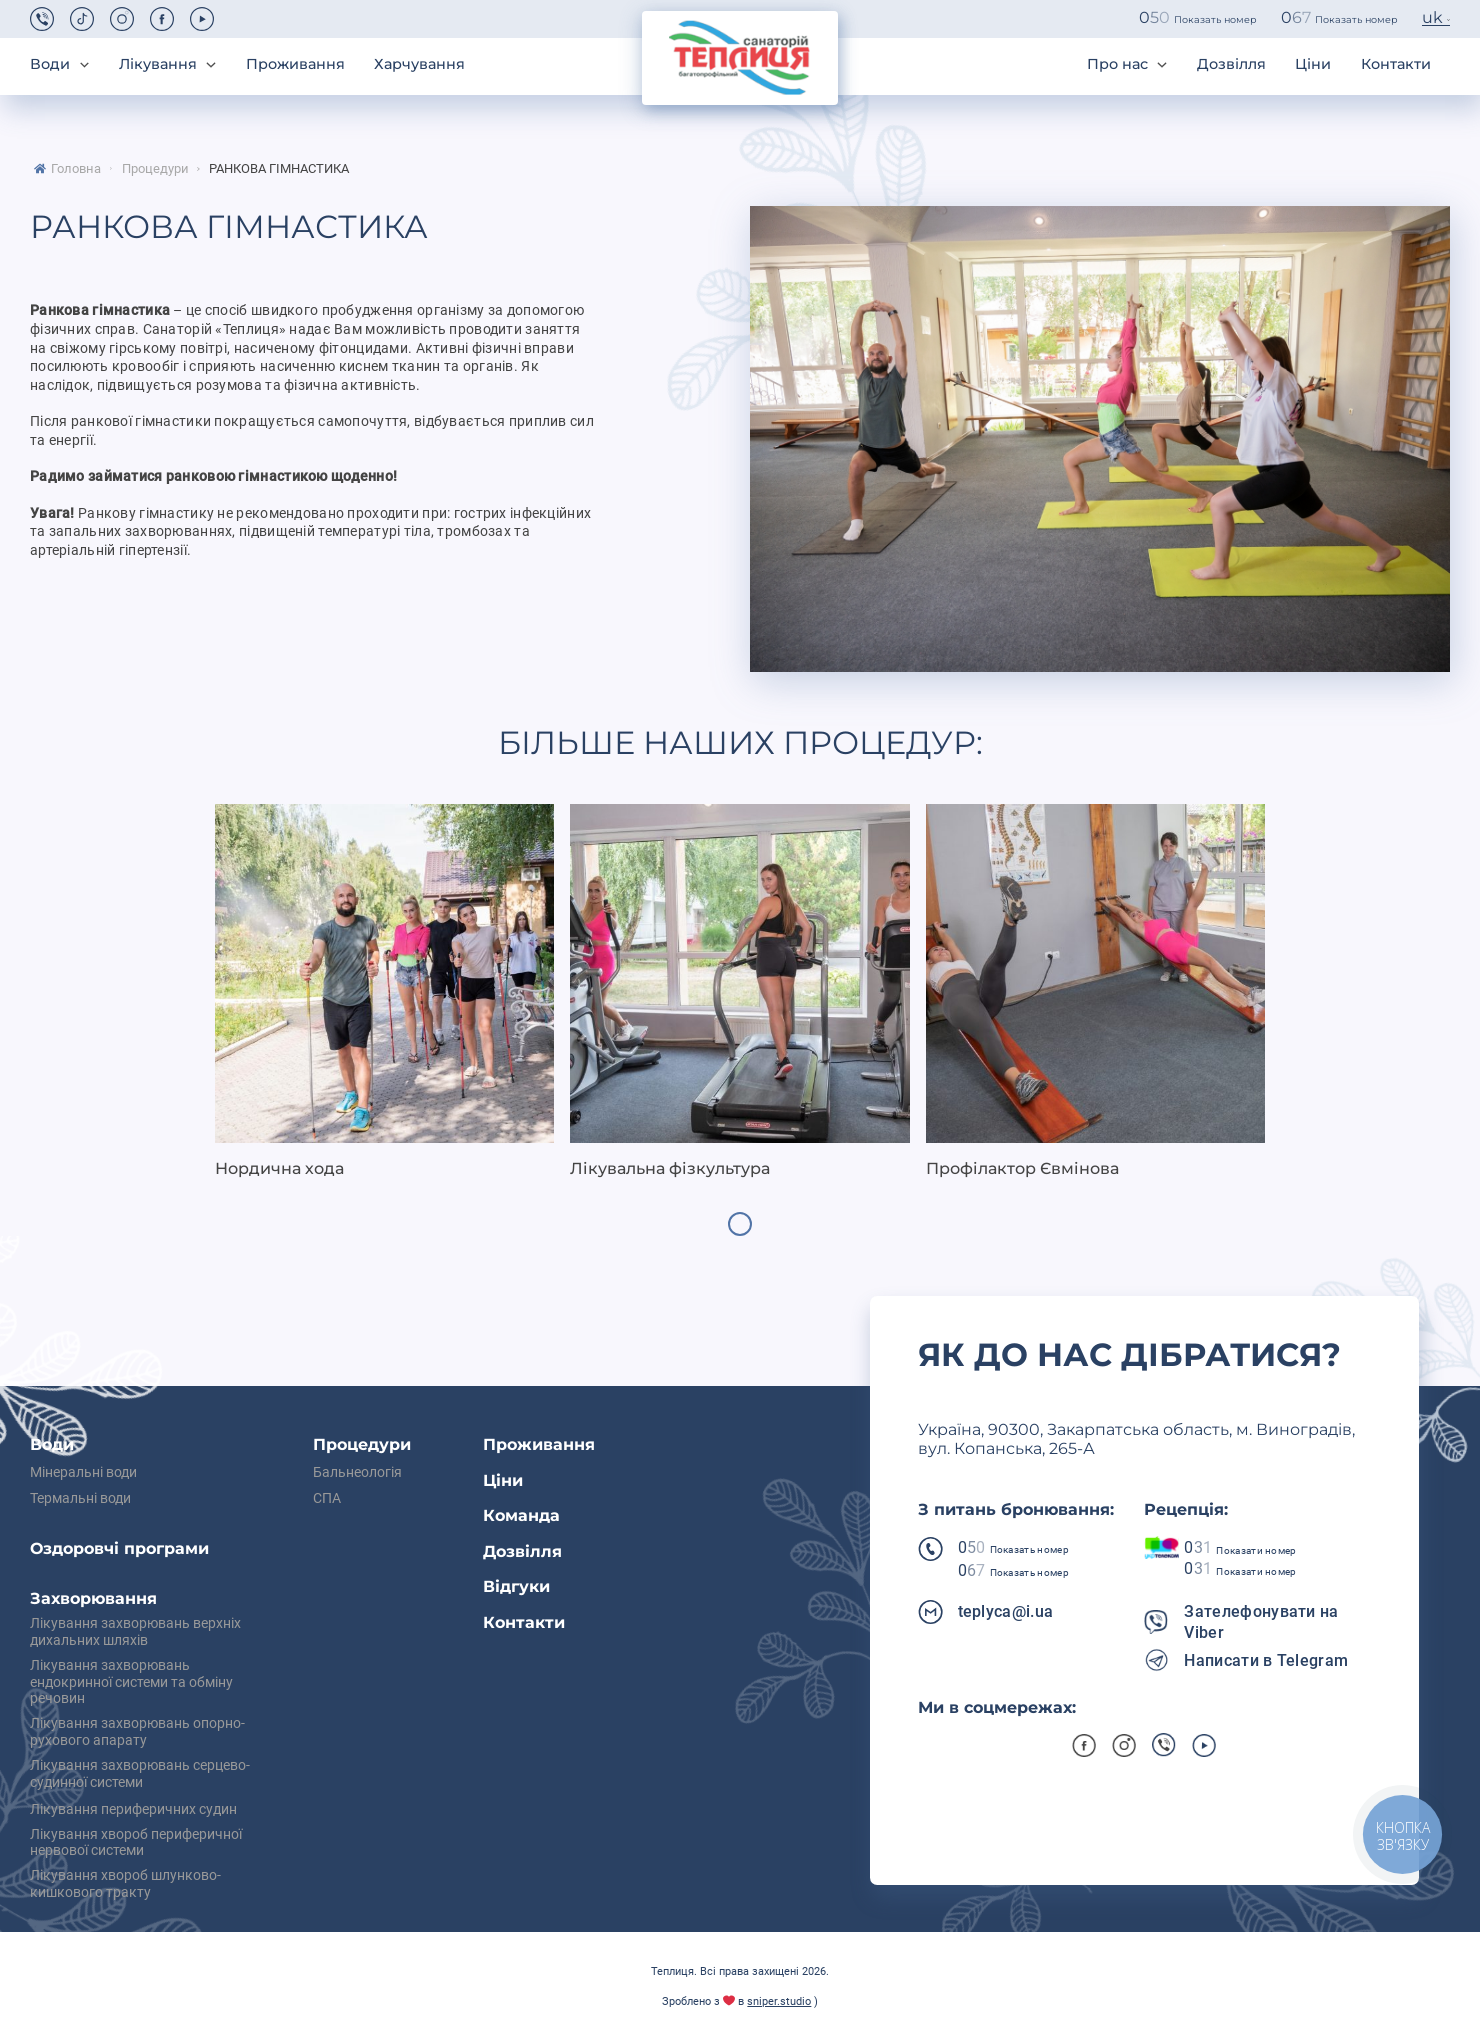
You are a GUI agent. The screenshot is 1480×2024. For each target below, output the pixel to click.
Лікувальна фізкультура (670, 1168)
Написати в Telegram (1266, 1660)
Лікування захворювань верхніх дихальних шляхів (135, 1632)
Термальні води (80, 1499)
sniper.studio (779, 2001)
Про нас (1117, 64)
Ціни (1313, 64)
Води (50, 64)
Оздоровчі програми (119, 1548)
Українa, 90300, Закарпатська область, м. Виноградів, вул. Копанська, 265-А (1136, 1439)
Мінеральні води (83, 1473)
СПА (327, 1499)
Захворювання (93, 1598)
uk (1432, 18)
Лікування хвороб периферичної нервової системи (136, 1843)
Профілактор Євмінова (1022, 1168)
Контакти (1396, 64)
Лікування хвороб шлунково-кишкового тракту (125, 1884)
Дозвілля (1231, 64)
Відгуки (516, 1586)
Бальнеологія (357, 1473)
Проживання (295, 64)
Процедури (155, 169)
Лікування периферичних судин (133, 1810)
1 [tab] (740, 1224)
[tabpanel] (384, 992)
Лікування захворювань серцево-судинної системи (140, 1774)
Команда (521, 1515)
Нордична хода (279, 1168)
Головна (76, 169)
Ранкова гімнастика (279, 169)
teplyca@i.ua (1006, 1611)
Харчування (419, 64)
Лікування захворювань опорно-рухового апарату (137, 1732)
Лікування (158, 64)
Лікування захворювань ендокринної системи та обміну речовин (131, 1683)
